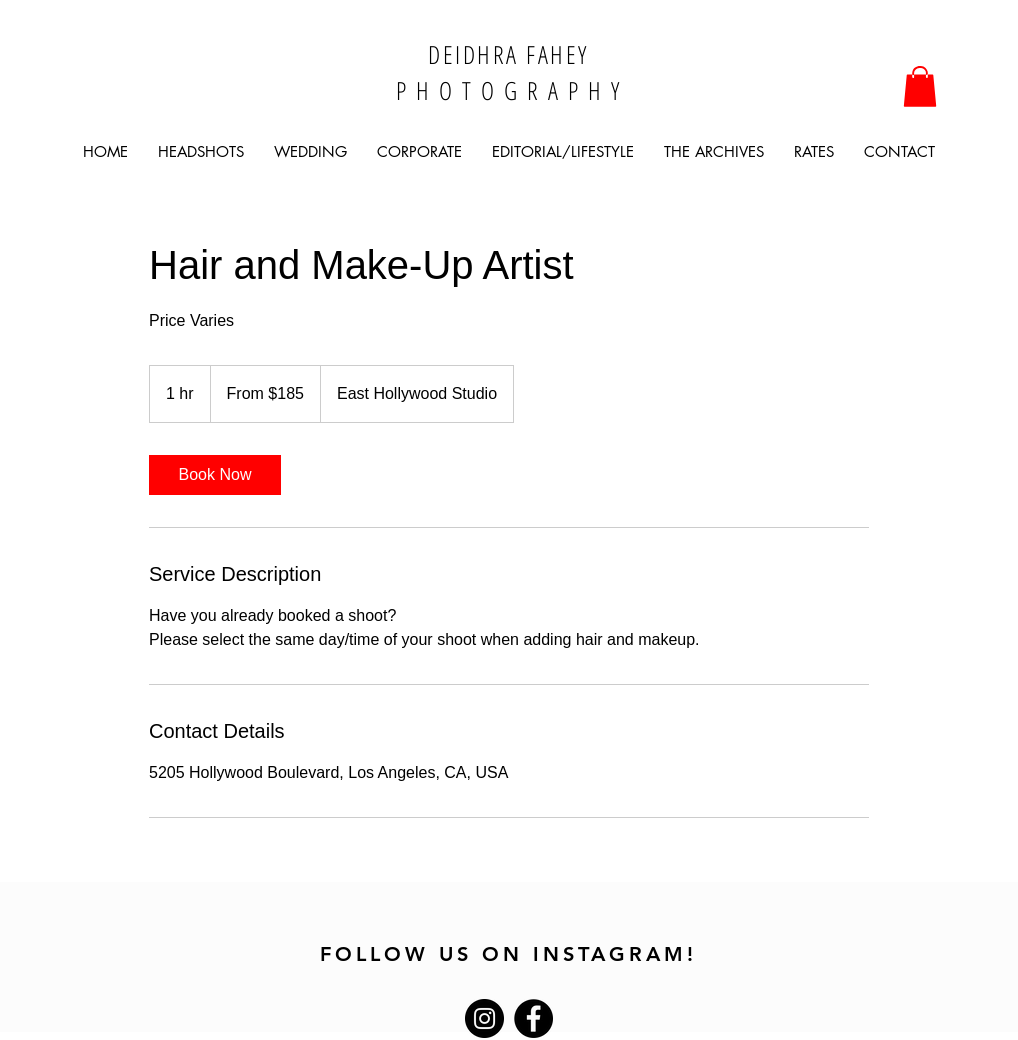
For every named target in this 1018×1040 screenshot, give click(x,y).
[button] (920, 86)
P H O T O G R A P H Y (509, 90)
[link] (215, 475)
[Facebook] (533, 1018)
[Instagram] (484, 1018)
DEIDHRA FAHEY (508, 54)
